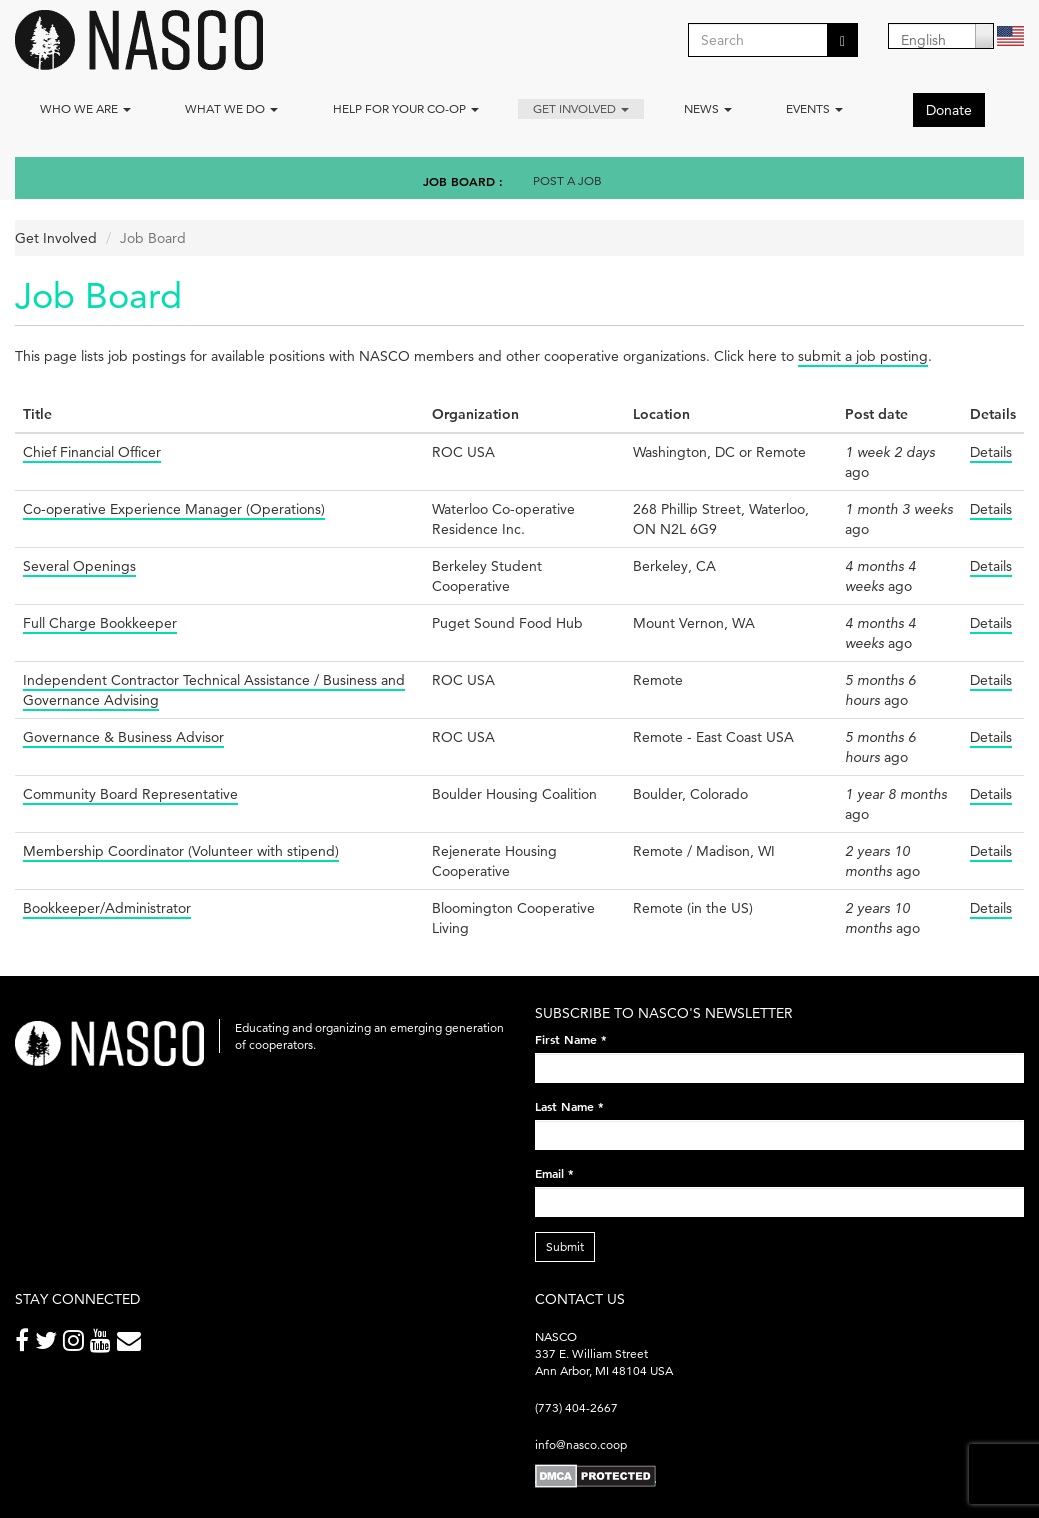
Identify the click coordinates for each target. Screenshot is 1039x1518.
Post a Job (567, 180)
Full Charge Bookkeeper (100, 623)
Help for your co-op (406, 108)
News (708, 108)
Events (814, 108)
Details (991, 452)
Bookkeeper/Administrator (107, 908)
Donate (949, 110)
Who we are (85, 108)
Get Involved (581, 108)
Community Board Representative (130, 794)
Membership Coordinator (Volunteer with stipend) (181, 851)
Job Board (459, 181)
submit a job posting (863, 356)
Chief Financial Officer (92, 452)
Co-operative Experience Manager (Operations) (174, 509)
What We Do (231, 108)
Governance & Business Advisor (123, 737)
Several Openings (79, 566)
